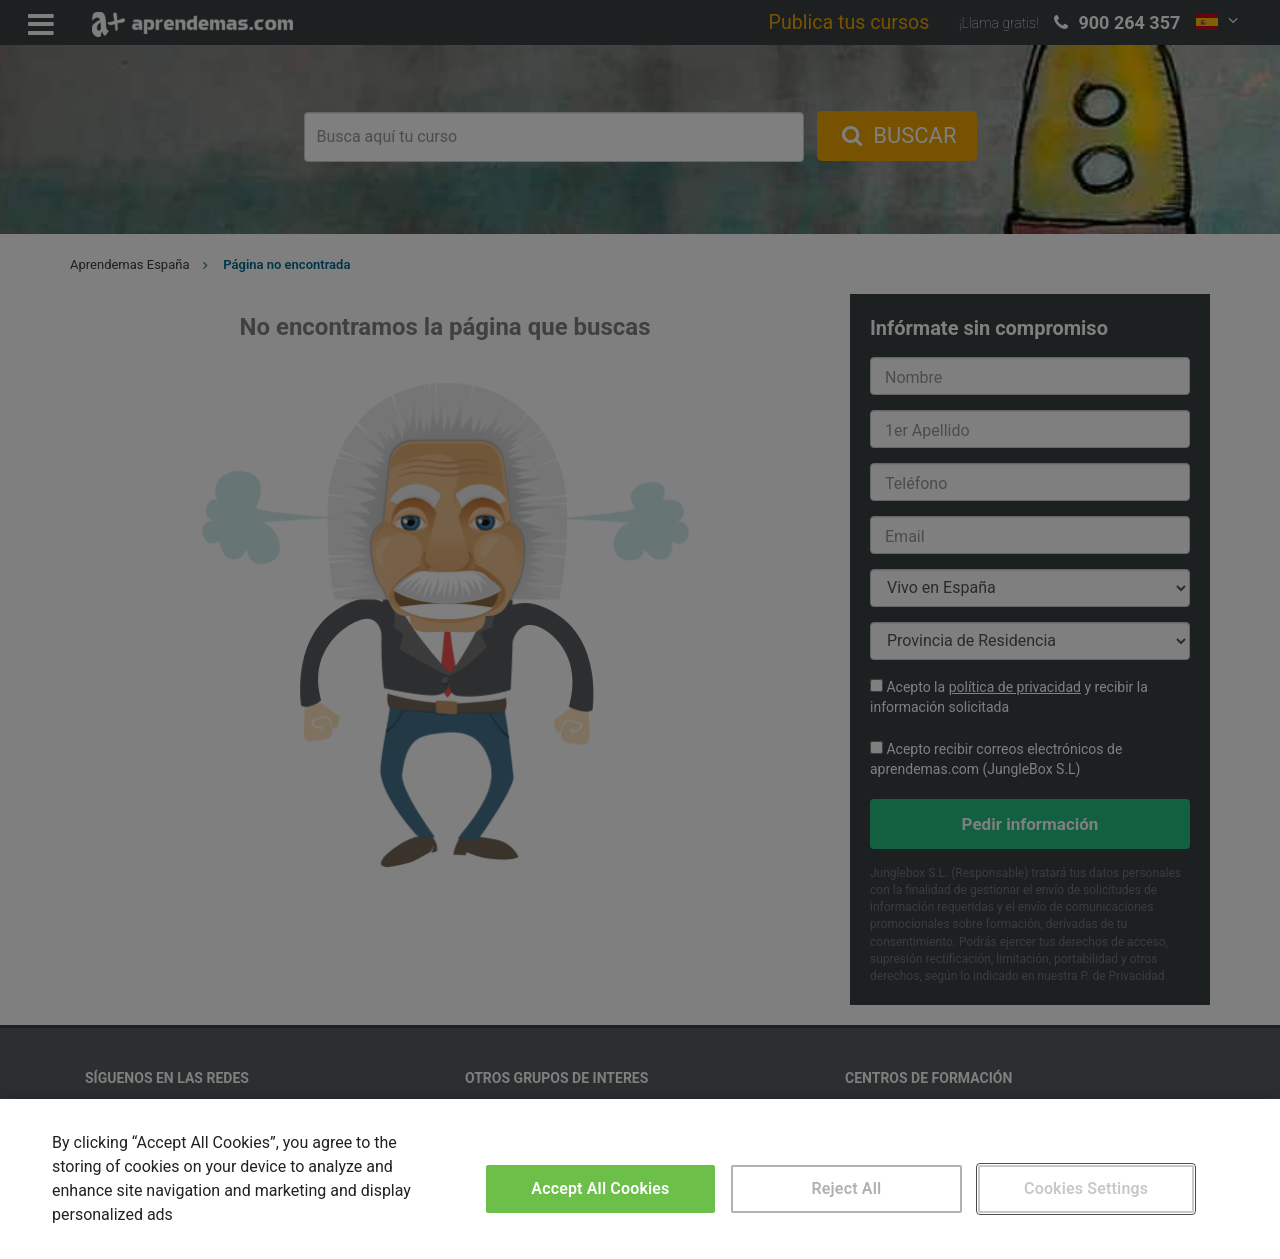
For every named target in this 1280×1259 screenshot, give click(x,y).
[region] (640, 1179)
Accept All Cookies (600, 1188)
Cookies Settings (1086, 1188)
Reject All (847, 1188)
